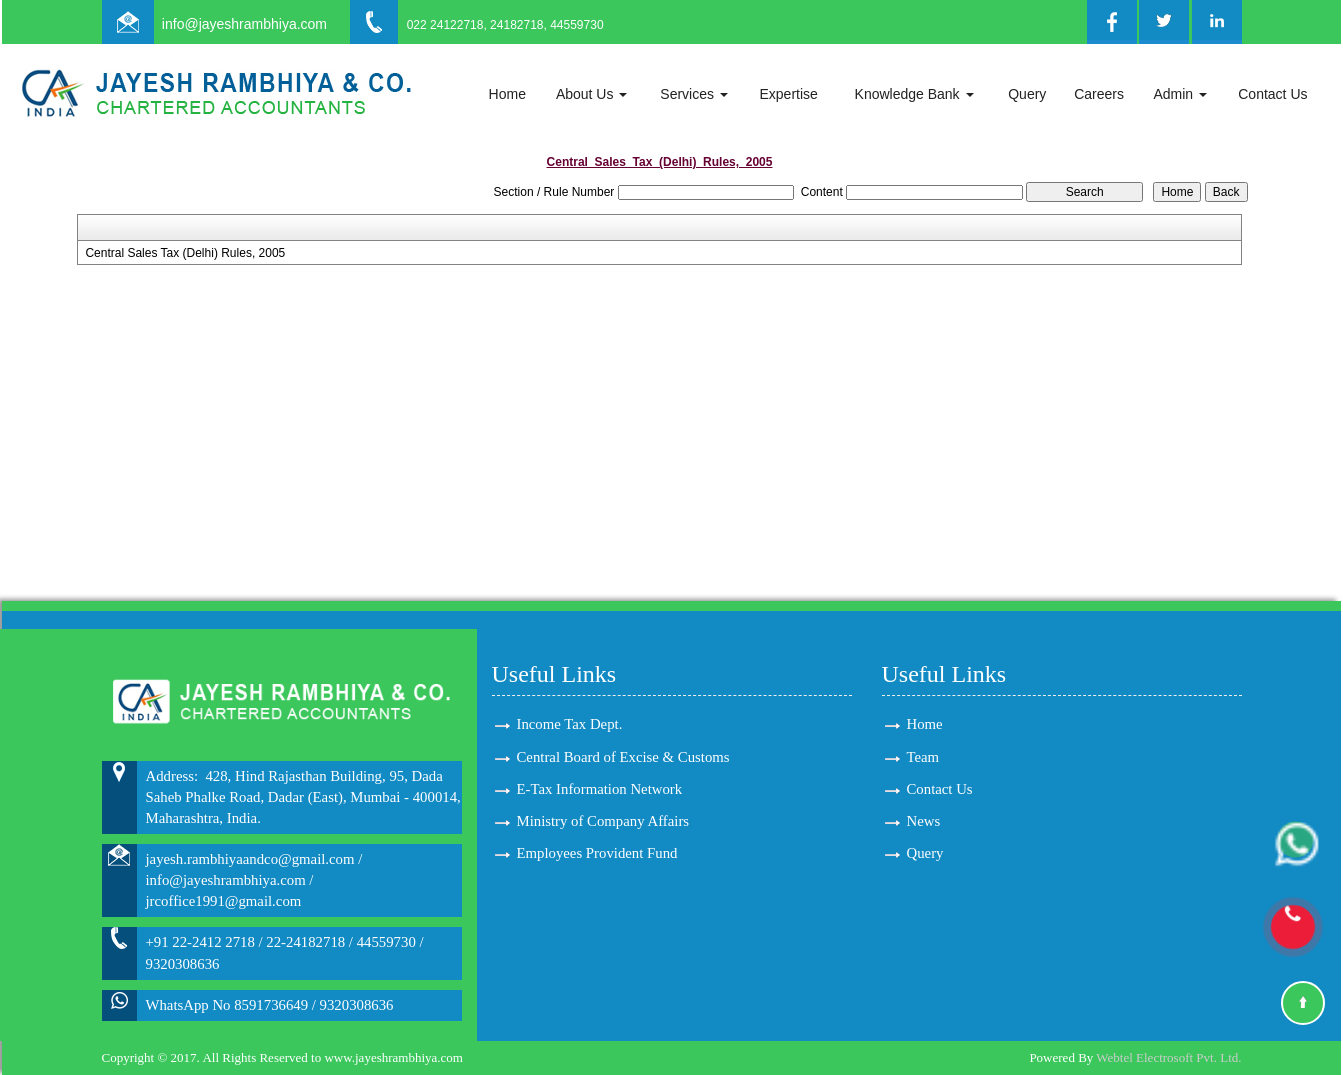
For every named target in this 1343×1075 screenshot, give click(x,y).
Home (507, 94)
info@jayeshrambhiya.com (244, 24)
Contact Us (1272, 94)
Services (694, 94)
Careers (1099, 94)
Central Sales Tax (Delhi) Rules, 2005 (185, 253)
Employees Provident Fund (597, 853)
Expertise (788, 94)
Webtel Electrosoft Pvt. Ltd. (1168, 1057)
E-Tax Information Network (600, 789)
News (924, 821)
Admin (1180, 94)
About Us (591, 94)
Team (923, 757)
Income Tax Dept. (570, 724)
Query (1027, 94)
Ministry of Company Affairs (603, 821)
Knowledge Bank (914, 94)
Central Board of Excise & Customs (623, 757)
